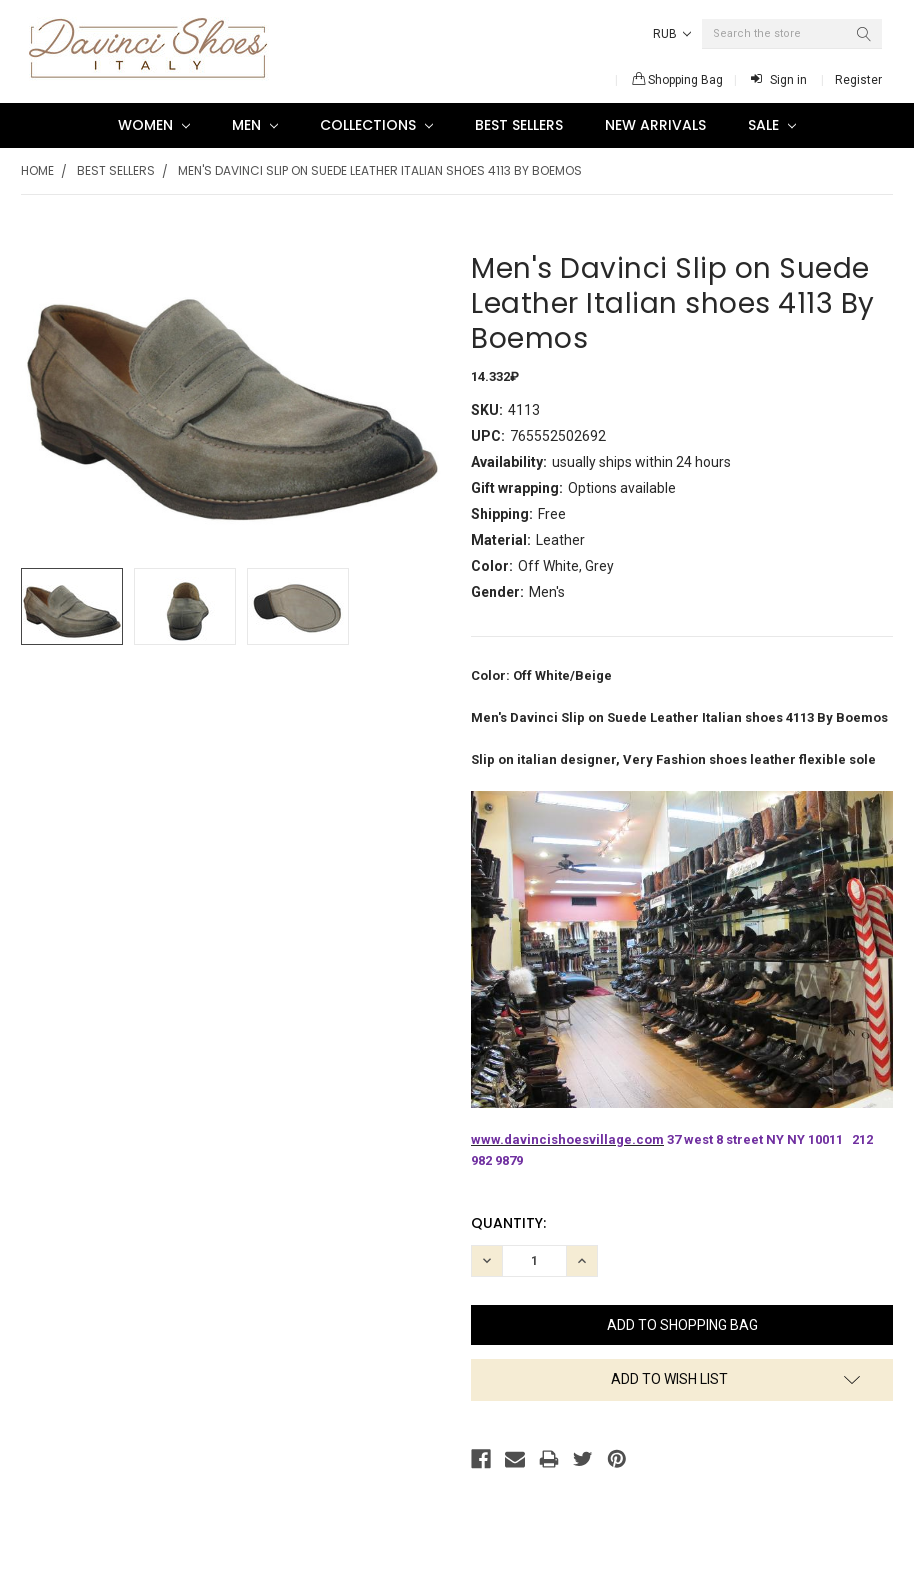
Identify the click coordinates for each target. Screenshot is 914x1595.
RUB (672, 34)
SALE (772, 125)
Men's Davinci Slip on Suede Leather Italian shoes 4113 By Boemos (380, 170)
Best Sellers (519, 125)
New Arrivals (655, 125)
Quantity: (508, 1223)
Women (154, 125)
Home (37, 170)
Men (255, 125)
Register (858, 80)
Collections (376, 125)
